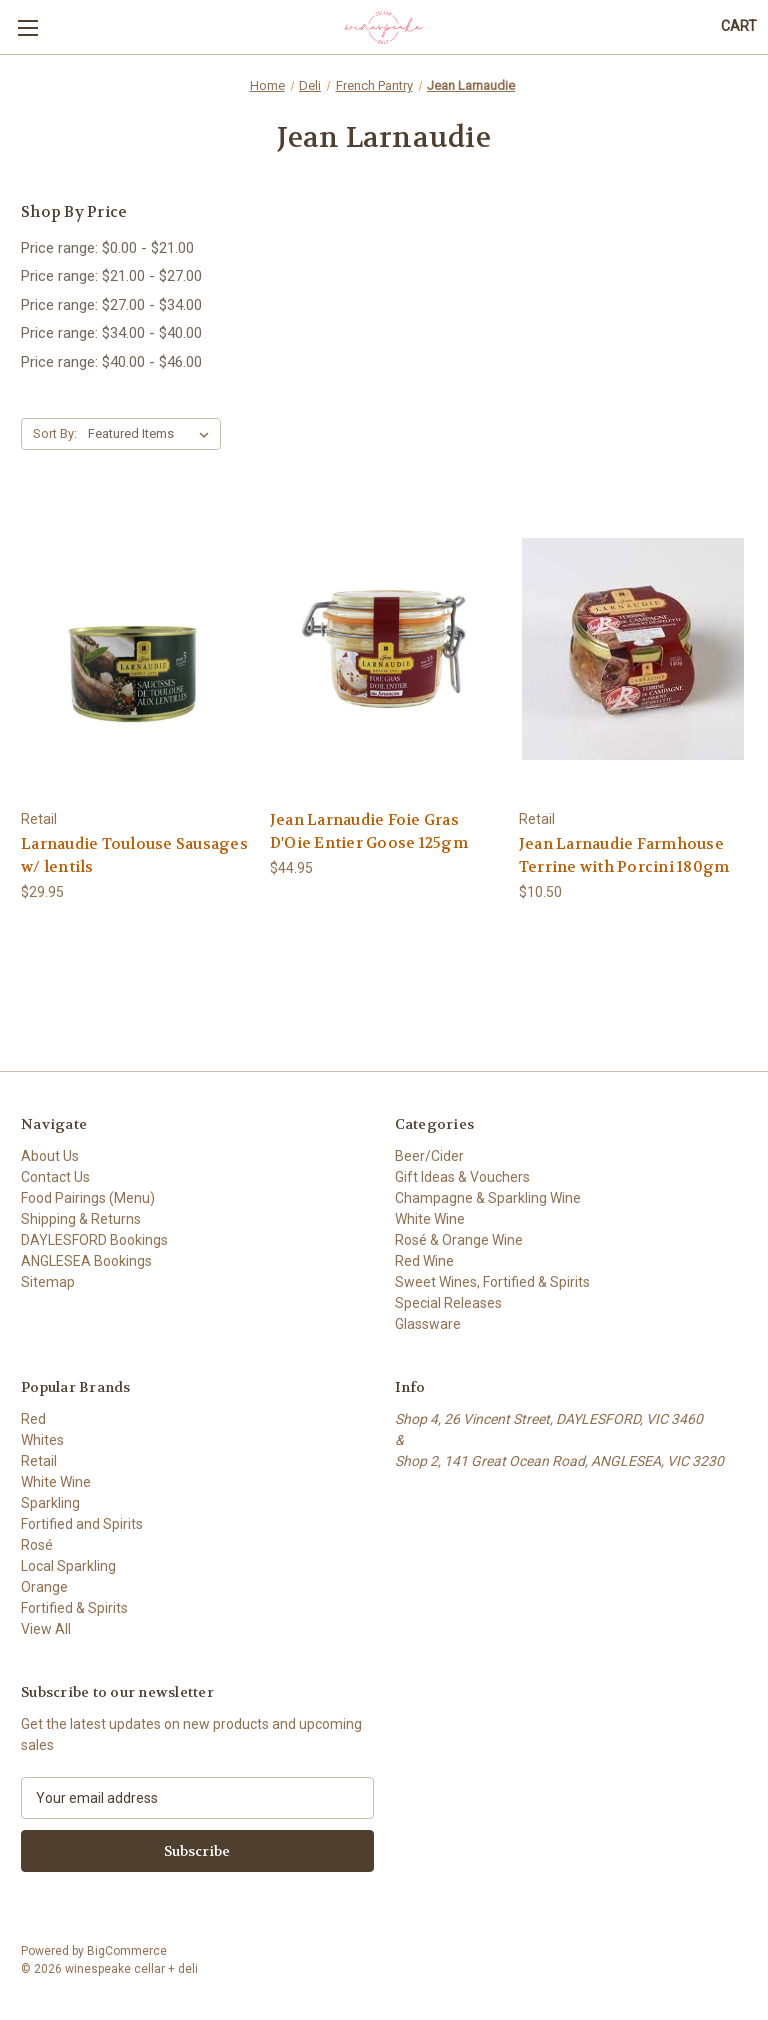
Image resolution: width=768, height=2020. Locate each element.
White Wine (430, 1219)
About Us (50, 1156)
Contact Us (55, 1177)
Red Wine (424, 1261)
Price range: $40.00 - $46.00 (111, 362)
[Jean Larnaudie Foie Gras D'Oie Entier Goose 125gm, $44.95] (384, 648)
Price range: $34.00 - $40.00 (111, 333)
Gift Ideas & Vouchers (462, 1177)
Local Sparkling (68, 1566)
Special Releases (448, 1303)
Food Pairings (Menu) (88, 1198)
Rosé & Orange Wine (459, 1240)
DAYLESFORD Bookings (94, 1240)
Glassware (428, 1324)
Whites (42, 1440)
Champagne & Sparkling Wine (488, 1198)
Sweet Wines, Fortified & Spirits (492, 1282)
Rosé (37, 1545)
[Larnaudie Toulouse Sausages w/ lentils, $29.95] (135, 648)
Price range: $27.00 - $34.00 (111, 305)
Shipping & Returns (81, 1219)
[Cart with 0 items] (739, 26)
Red (33, 1419)
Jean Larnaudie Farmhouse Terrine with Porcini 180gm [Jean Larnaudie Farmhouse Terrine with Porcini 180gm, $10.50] (624, 855)
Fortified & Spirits (74, 1608)
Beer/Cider (429, 1156)
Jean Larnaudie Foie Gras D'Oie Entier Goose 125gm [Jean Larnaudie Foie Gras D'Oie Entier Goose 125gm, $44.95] (369, 831)
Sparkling (50, 1503)
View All (46, 1629)
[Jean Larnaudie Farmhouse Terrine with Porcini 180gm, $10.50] (633, 648)
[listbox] (152, 434)
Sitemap (48, 1282)
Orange (44, 1587)
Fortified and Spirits (82, 1524)
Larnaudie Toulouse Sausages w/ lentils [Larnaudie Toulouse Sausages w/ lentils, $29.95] (134, 855)
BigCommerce (127, 1951)
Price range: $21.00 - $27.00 (111, 276)
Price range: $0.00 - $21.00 (107, 248)
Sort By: (55, 433)
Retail (39, 1461)
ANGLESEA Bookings (86, 1261)
